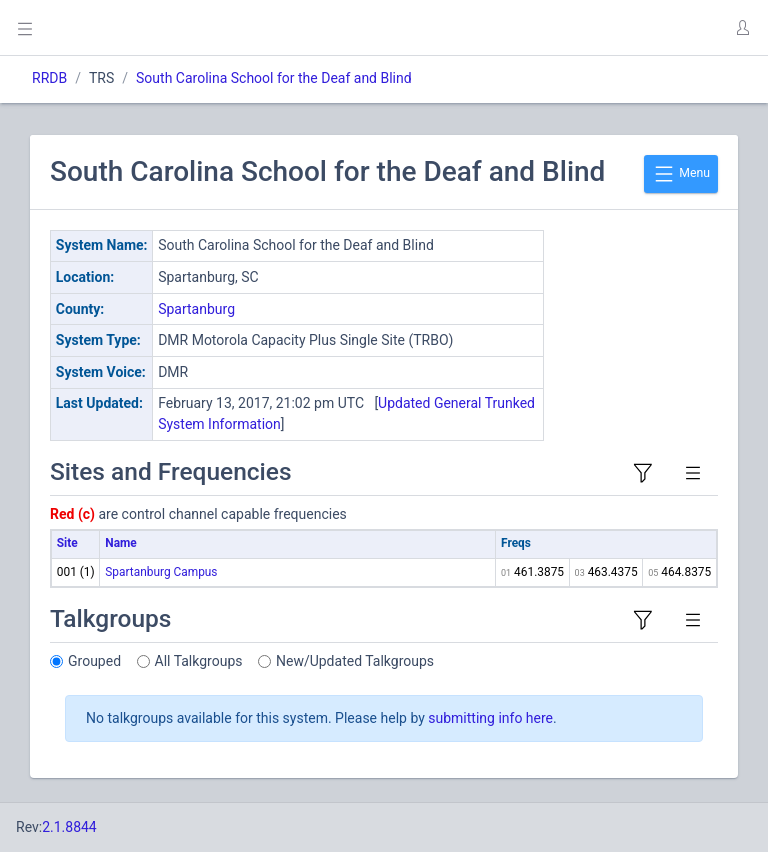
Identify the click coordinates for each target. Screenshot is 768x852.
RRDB (49, 78)
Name (120, 543)
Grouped (94, 661)
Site (67, 543)
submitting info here (490, 718)
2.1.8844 (69, 827)
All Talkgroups (199, 661)
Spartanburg (196, 309)
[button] (742, 28)
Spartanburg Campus (161, 572)
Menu (681, 174)
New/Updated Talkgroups (355, 661)
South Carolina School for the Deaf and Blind (274, 78)
